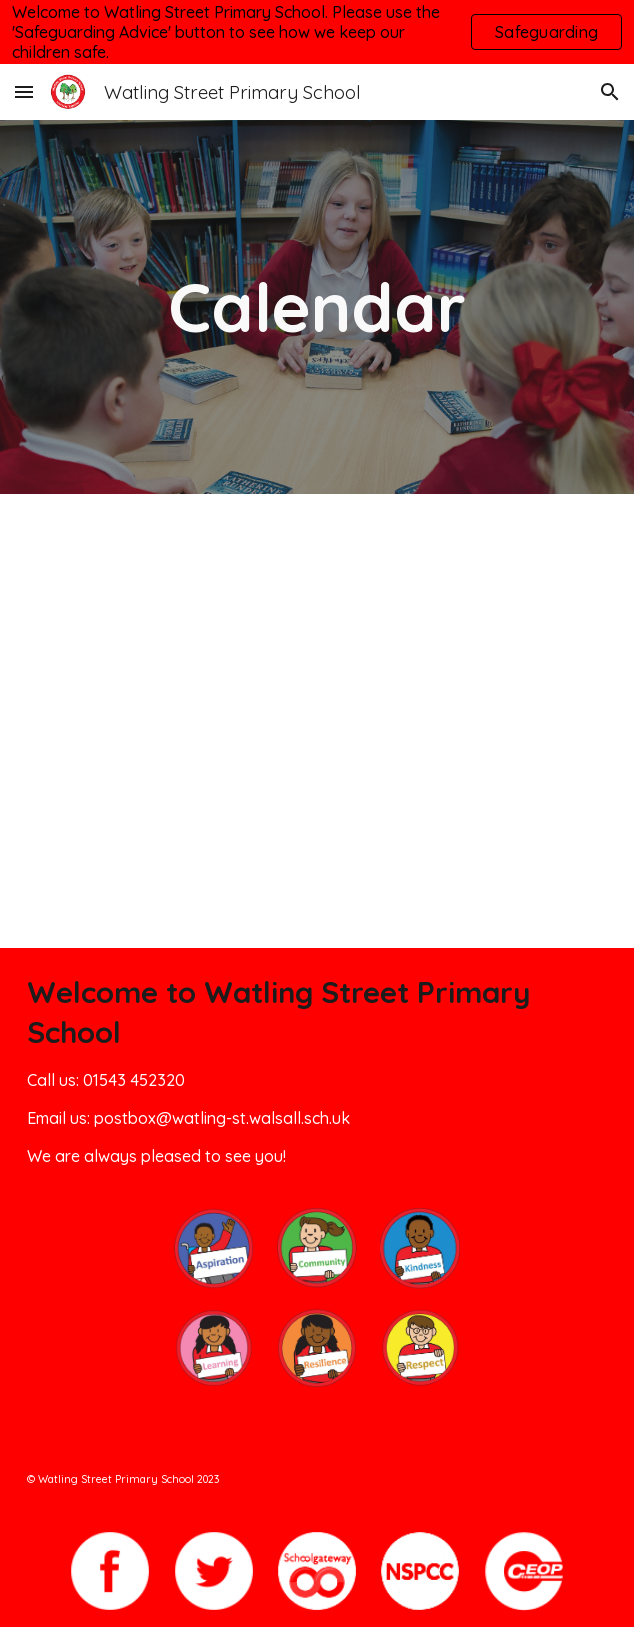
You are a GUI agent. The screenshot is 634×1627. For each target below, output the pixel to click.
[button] (24, 91)
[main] (317, 307)
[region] (317, 32)
